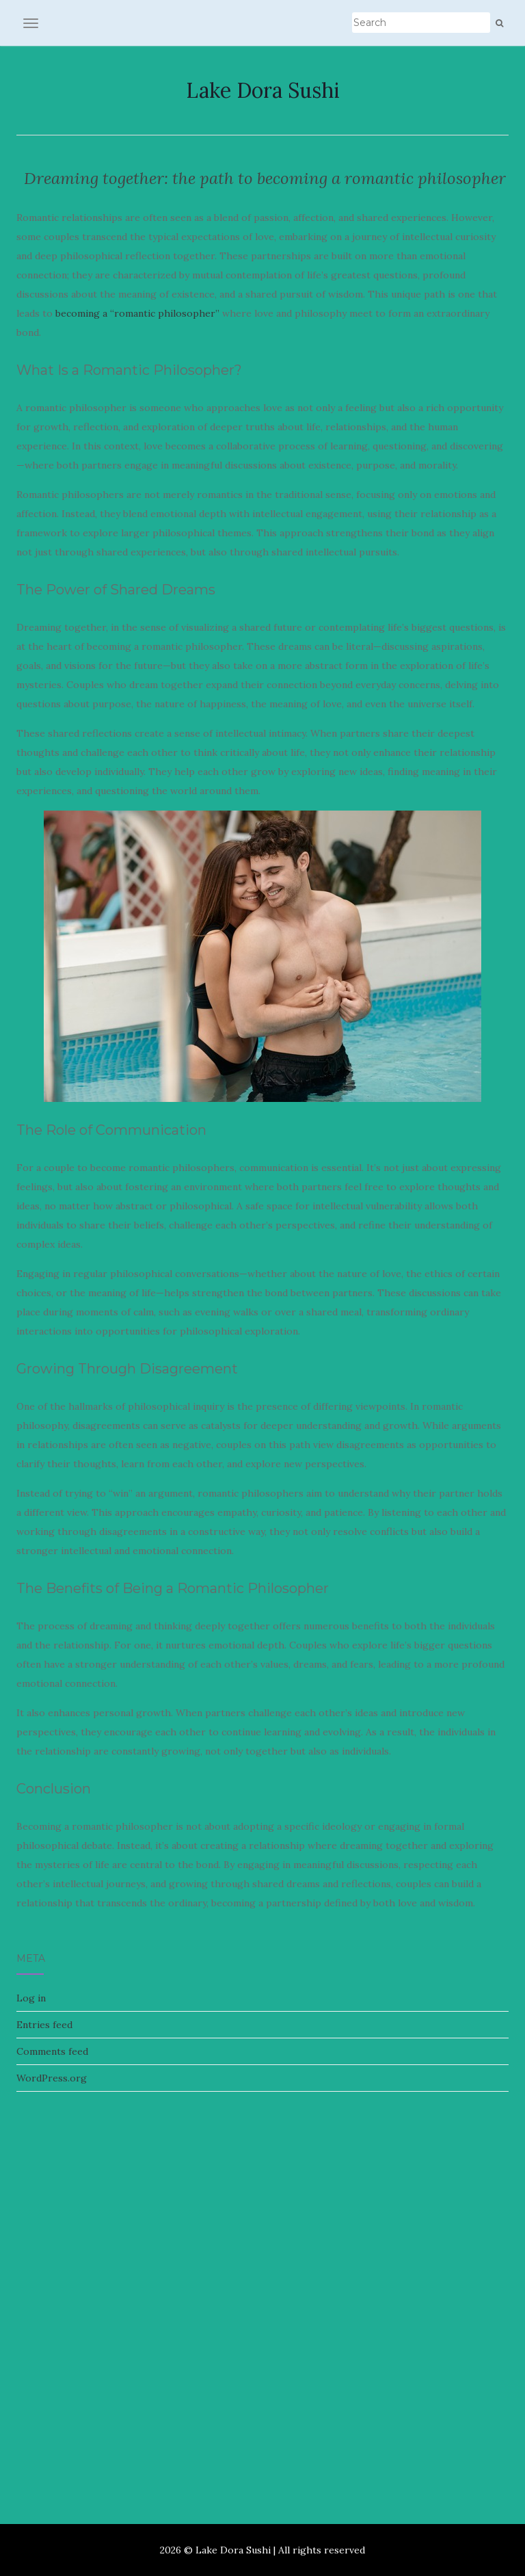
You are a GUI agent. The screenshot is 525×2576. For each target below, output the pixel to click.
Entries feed (44, 2025)
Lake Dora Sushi (263, 90)
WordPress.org (51, 2078)
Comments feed (52, 2051)
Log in (31, 1998)
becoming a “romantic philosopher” (137, 313)
